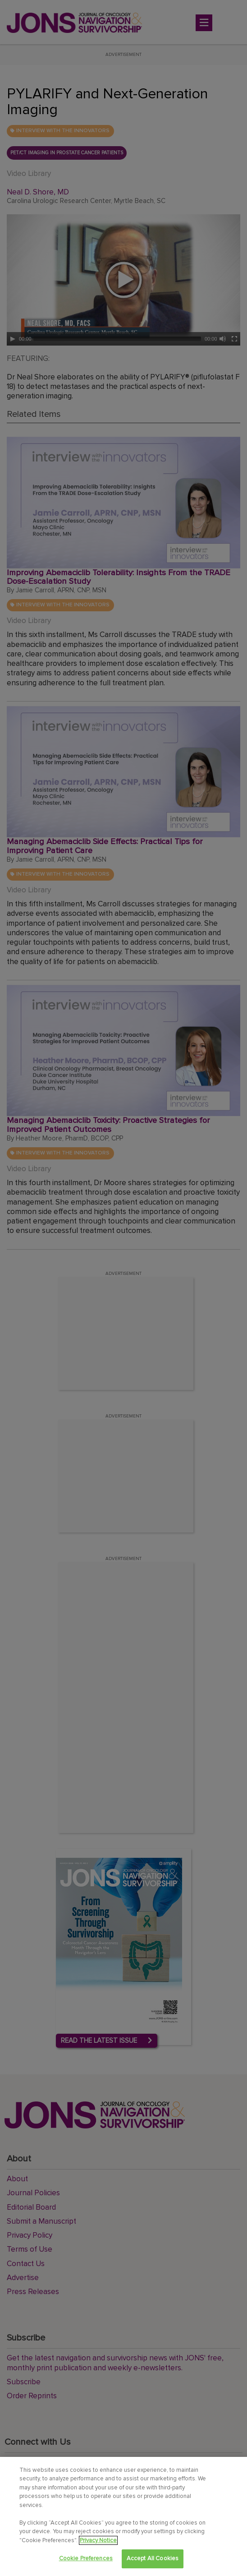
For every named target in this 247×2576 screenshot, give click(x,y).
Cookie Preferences (86, 2558)
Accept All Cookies (152, 2558)
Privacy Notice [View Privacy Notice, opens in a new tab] (98, 2540)
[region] (123, 2516)
